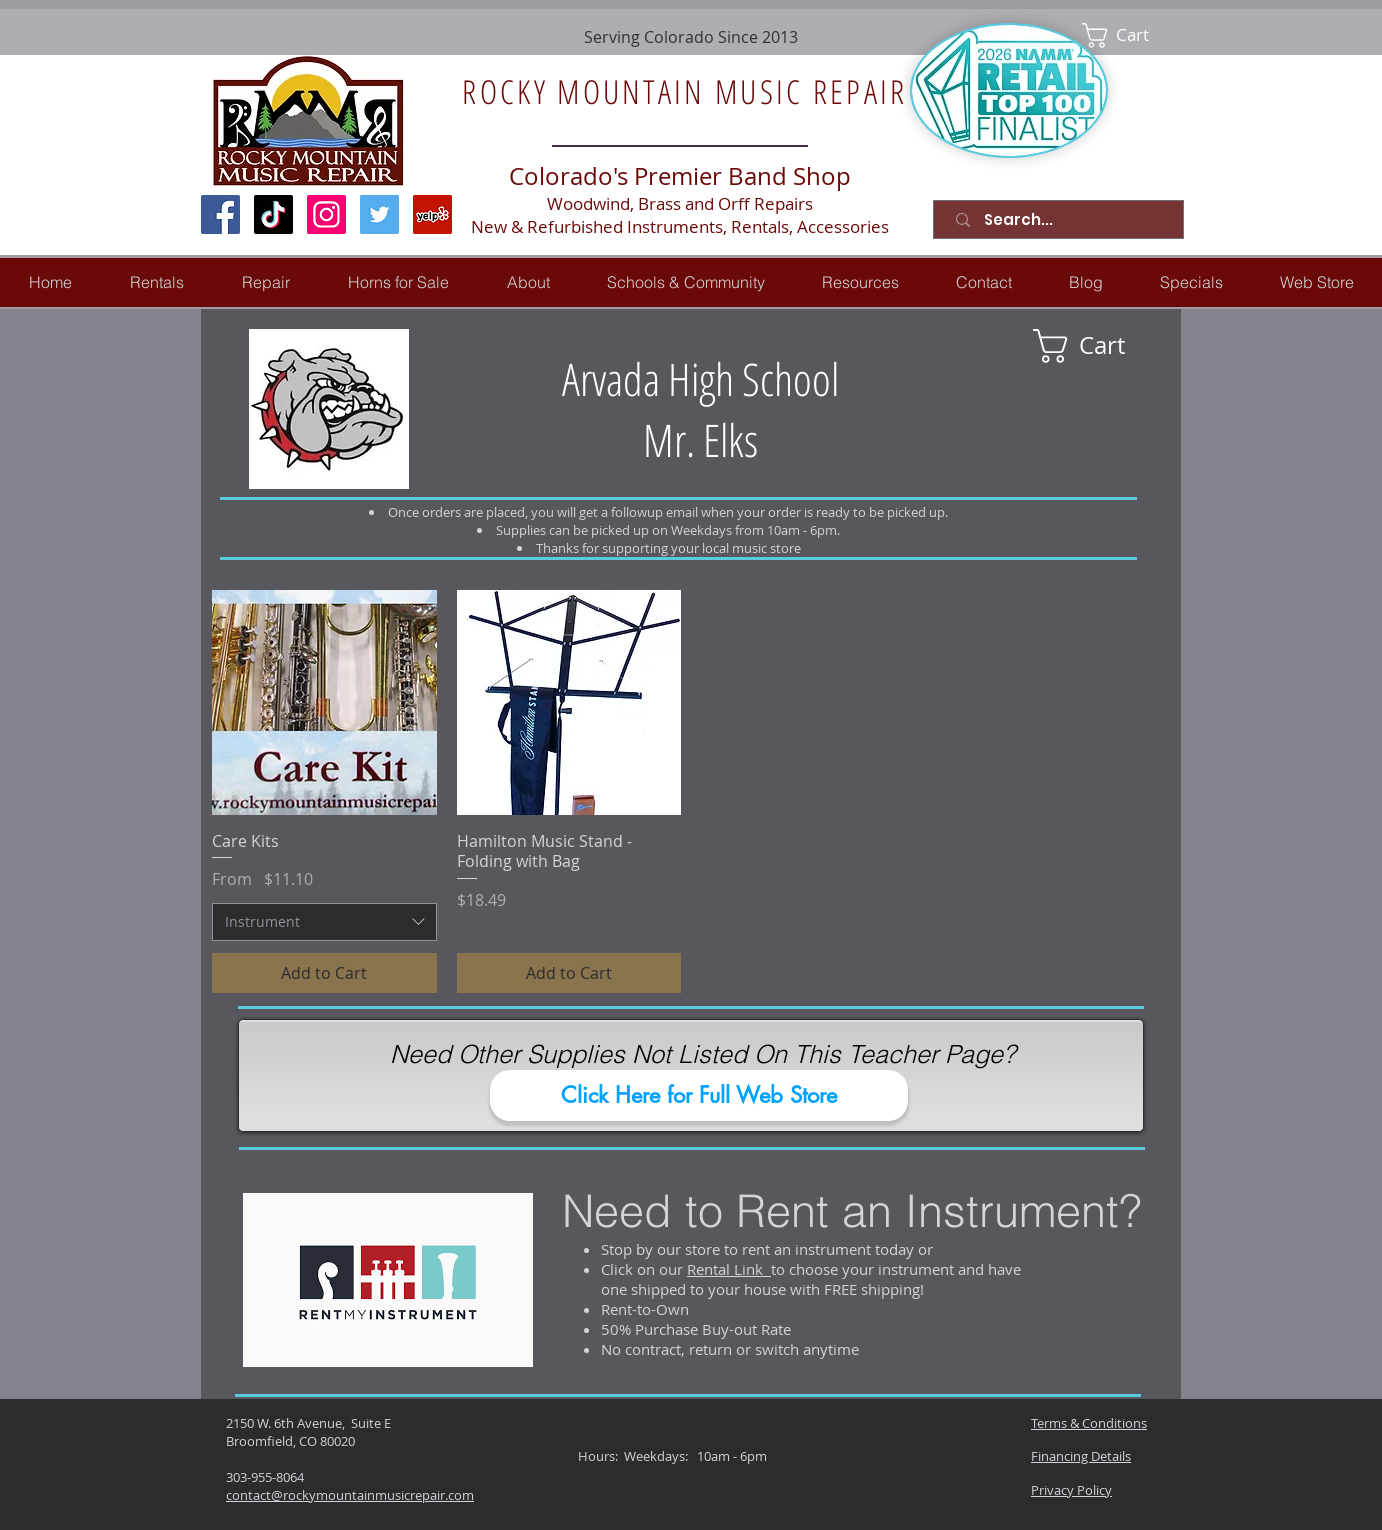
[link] (1129, 35)
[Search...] (1062, 219)
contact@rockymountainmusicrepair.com (350, 1495)
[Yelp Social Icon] (432, 214)
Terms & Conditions (1089, 1423)
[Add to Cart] (324, 973)
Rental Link (729, 1269)
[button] (266, 282)
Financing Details (1081, 1456)
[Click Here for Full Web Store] (699, 1095)
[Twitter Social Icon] (379, 214)
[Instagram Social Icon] (326, 214)
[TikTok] (273, 214)
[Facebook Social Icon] (220, 214)
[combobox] (324, 922)
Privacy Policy (1071, 1490)
